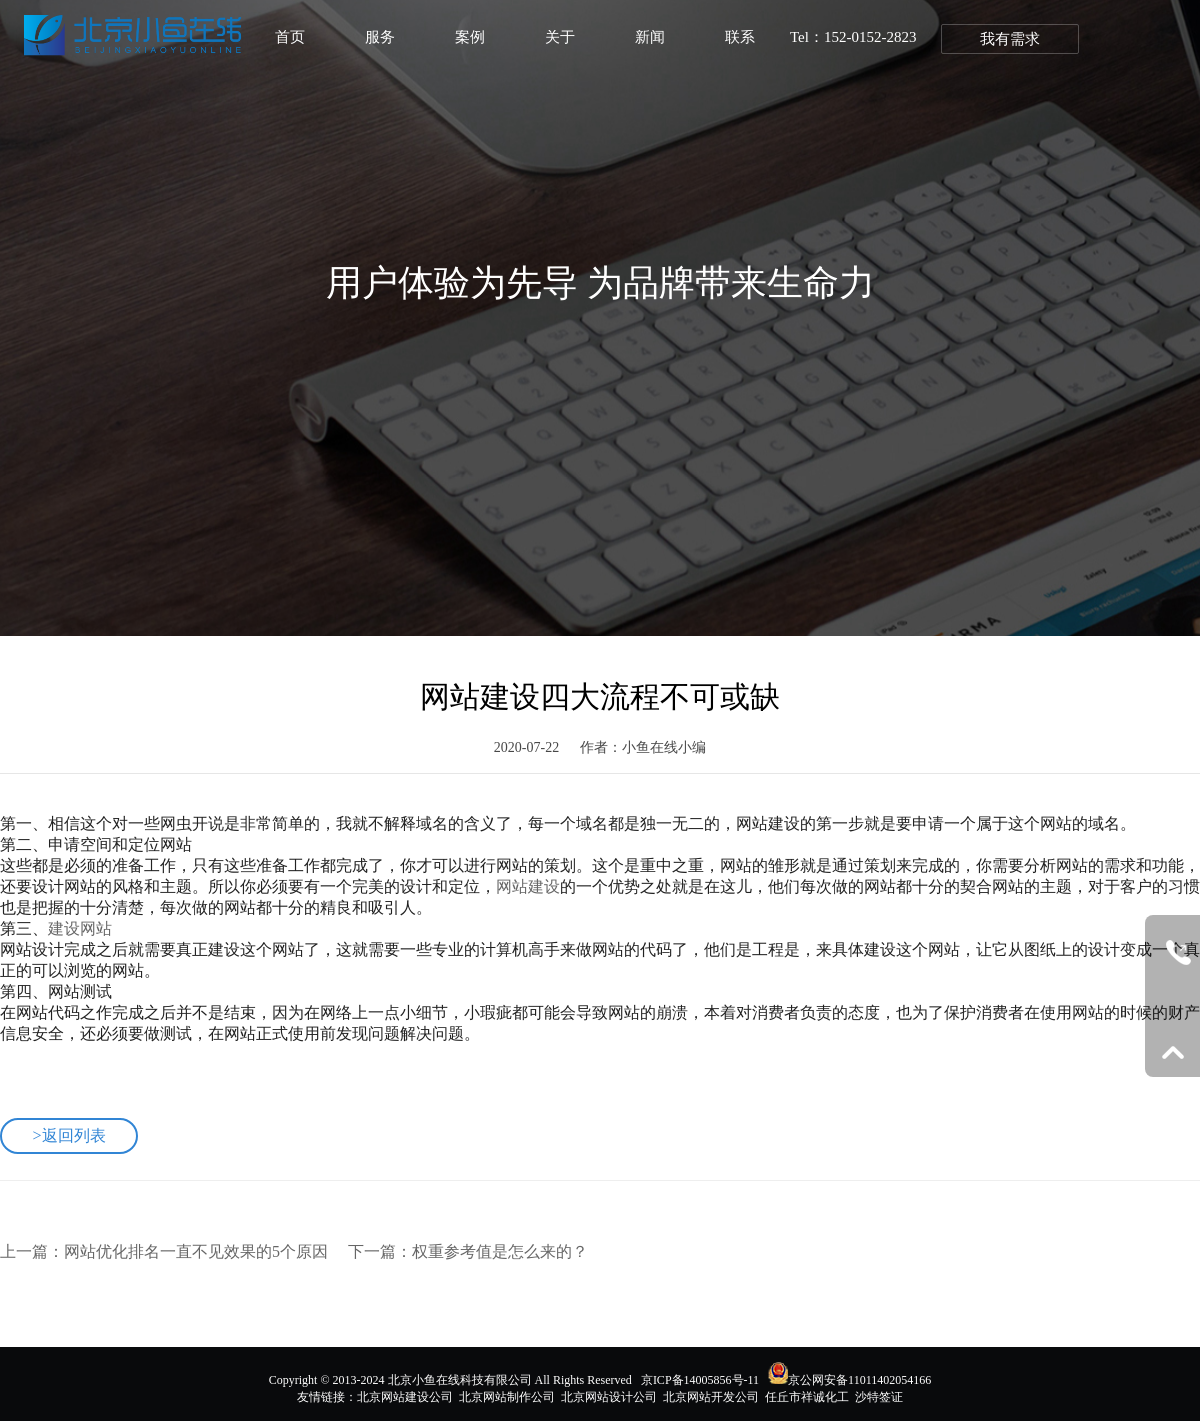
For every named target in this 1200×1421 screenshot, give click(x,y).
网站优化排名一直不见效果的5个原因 (196, 1251)
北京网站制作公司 (507, 1397)
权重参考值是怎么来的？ (500, 1251)
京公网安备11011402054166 (859, 1380)
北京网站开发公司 (711, 1397)
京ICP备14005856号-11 (700, 1380)
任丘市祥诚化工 (807, 1397)
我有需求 (1010, 39)
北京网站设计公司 (609, 1397)
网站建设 (528, 886)
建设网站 (80, 928)
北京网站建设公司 (405, 1397)
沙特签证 (879, 1397)
